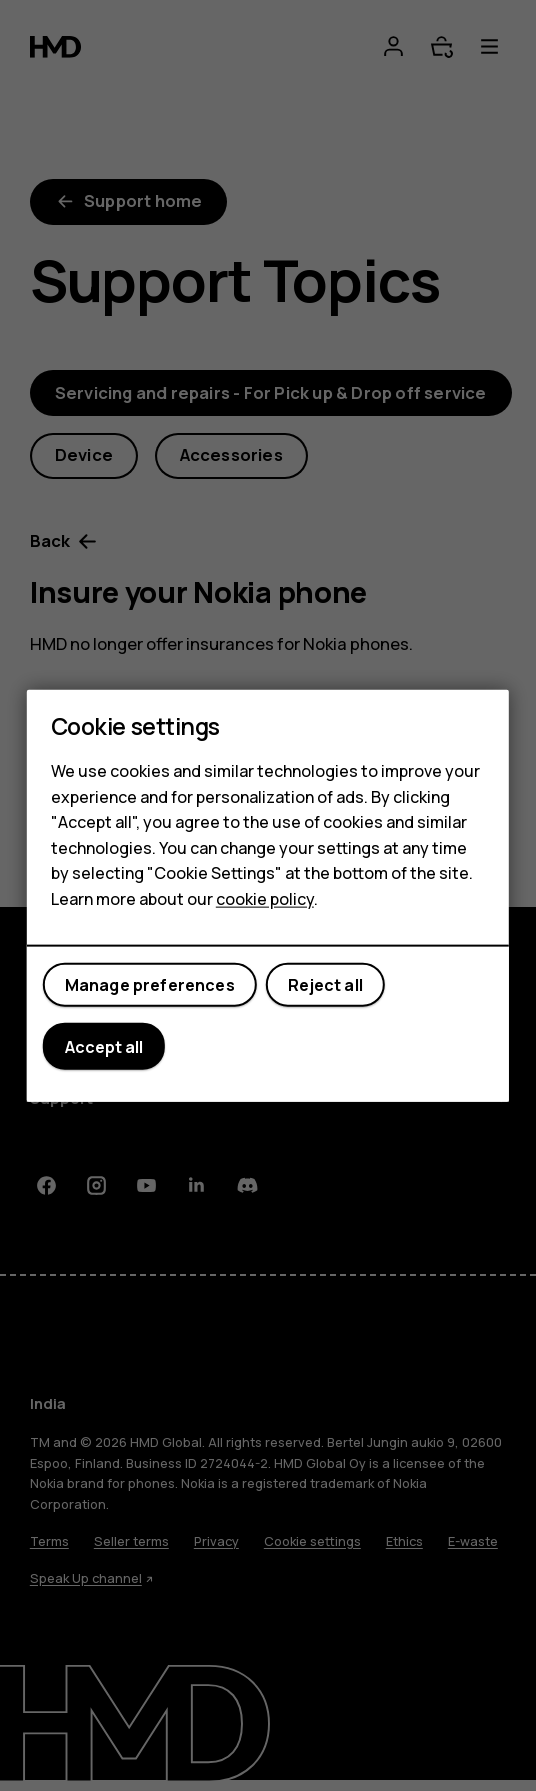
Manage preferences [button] (150, 985)
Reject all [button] (325, 985)
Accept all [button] (104, 1046)
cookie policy (265, 899)
